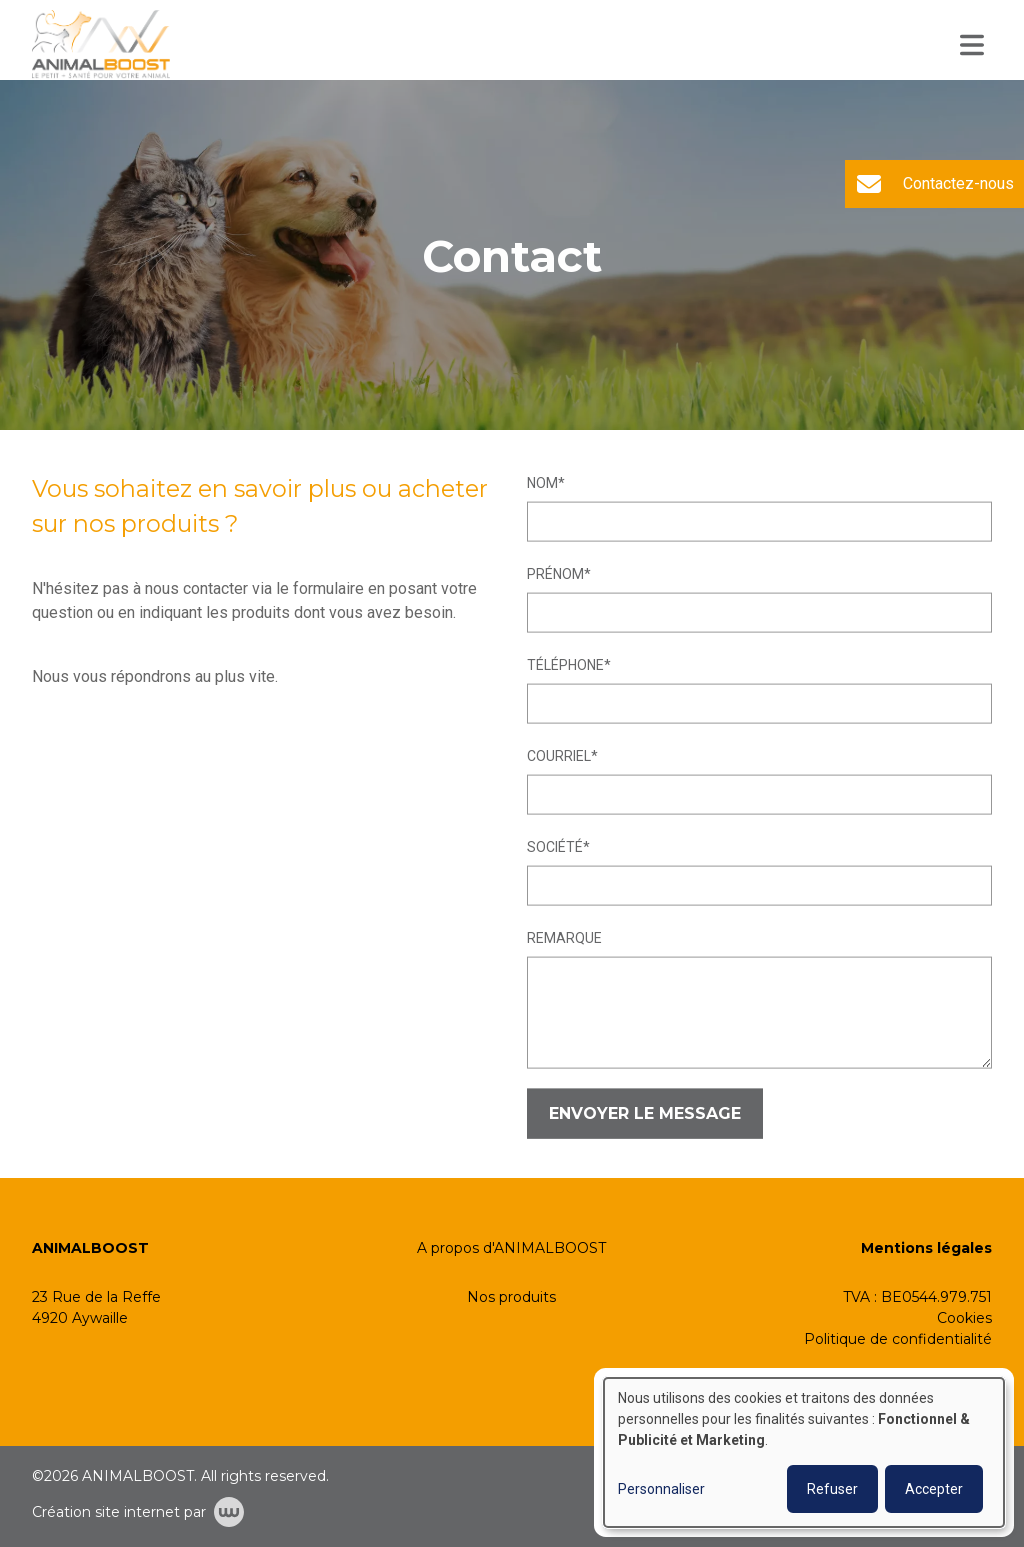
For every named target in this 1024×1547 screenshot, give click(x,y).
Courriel (559, 756)
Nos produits (511, 1297)
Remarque (564, 938)
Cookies (964, 1318)
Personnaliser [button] (661, 1489)
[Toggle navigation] (972, 45)
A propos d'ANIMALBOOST (511, 1248)
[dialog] (804, 1452)
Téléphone (565, 665)
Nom (542, 483)
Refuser (832, 1489)
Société (555, 847)
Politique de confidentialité (898, 1339)
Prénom (555, 574)
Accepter (934, 1489)
